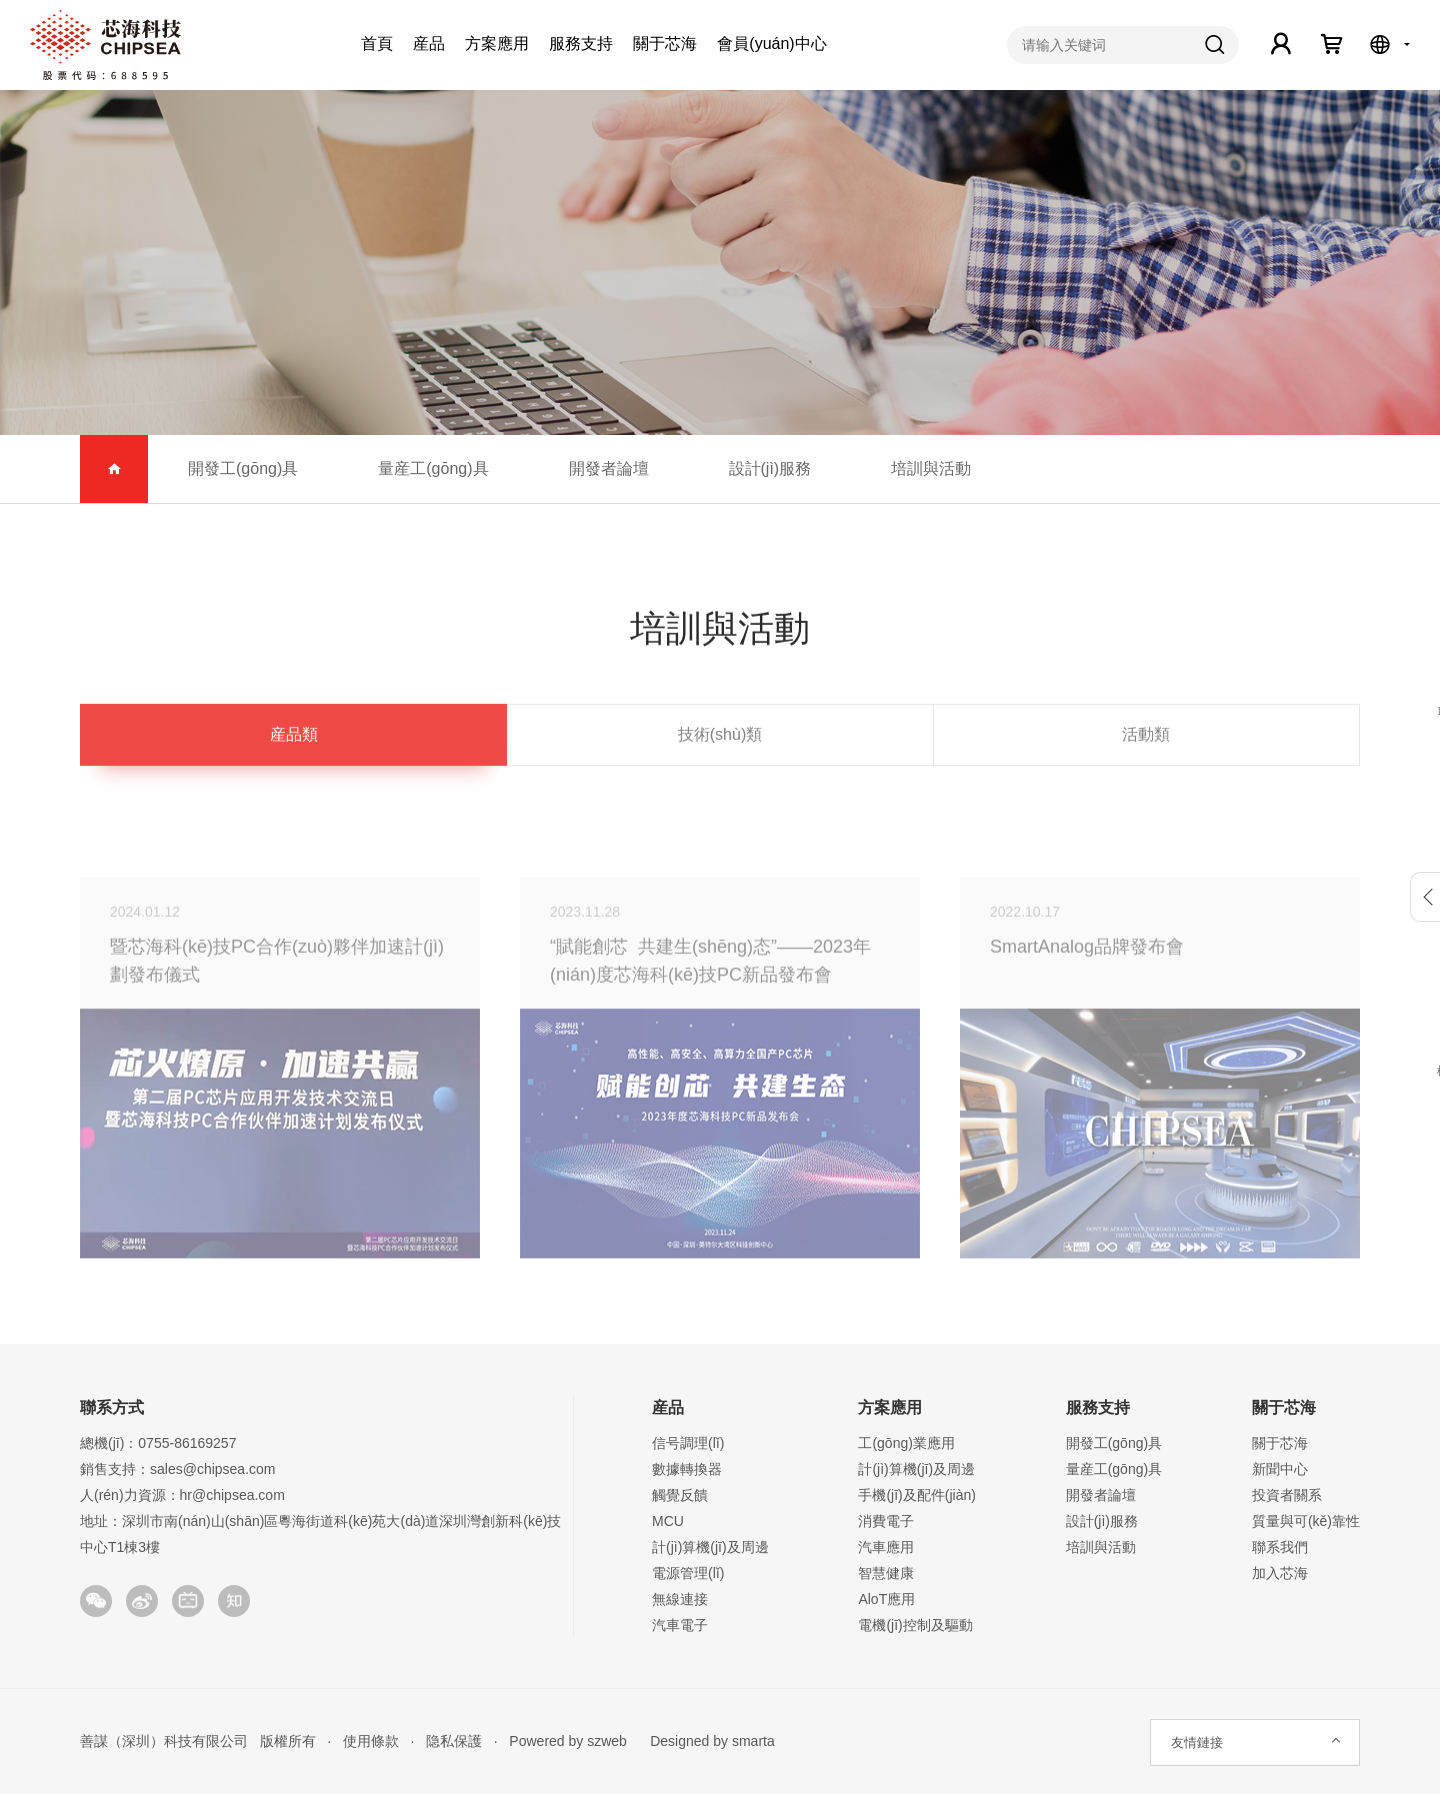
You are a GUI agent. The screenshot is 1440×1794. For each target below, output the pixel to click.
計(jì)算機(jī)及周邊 (710, 1547)
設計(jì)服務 (770, 468)
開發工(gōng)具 (243, 468)
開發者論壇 (609, 468)
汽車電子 (680, 1625)
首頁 (377, 43)
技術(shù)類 (720, 738)
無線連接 (680, 1599)
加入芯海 (1280, 1573)
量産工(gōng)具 (433, 468)
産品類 (294, 738)
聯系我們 (1280, 1547)
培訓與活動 (931, 468)
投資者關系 (1287, 1495)
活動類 (1146, 738)
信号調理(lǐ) (688, 1443)
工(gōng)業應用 (906, 1443)
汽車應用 (886, 1547)
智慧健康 (886, 1573)
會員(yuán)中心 (771, 43)
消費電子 (886, 1521)
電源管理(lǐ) (688, 1573)
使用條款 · (372, 1741)
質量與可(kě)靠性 (1306, 1521)
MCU (668, 1521)
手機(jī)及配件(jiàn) (916, 1495)
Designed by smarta (707, 1741)
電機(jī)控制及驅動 (915, 1625)
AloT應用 (886, 1599)
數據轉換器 (687, 1469)
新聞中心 (1280, 1469)
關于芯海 (665, 43)
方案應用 (497, 43)
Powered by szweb (568, 1741)
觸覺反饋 (680, 1495)
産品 (429, 43)
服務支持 (581, 43)
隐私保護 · (455, 1741)
